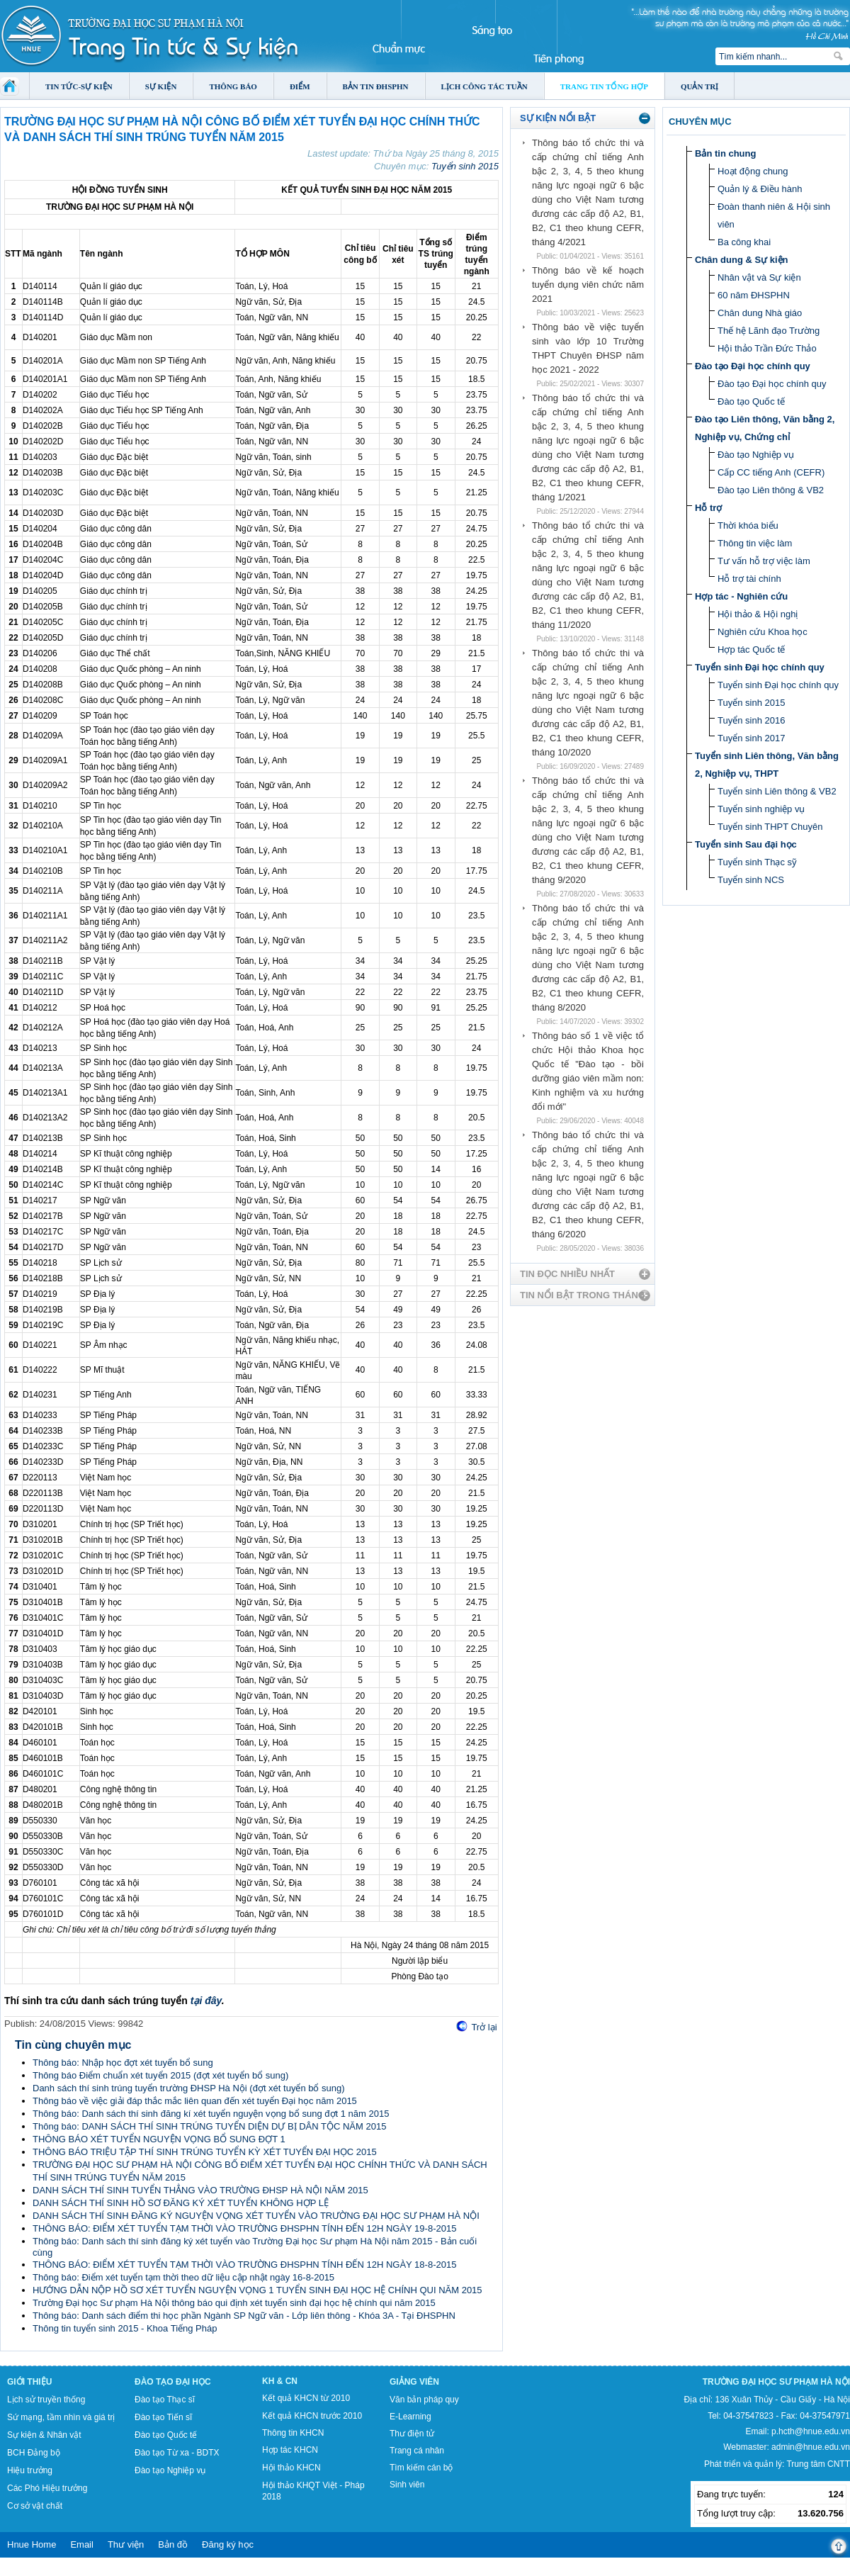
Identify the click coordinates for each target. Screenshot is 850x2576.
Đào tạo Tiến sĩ (163, 2417)
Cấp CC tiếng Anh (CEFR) (771, 472)
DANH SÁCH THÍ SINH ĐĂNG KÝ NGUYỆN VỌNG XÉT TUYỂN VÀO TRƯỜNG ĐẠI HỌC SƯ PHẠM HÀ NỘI (256, 2215)
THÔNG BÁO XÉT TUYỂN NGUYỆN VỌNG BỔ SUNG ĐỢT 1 (159, 2139)
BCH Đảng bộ (33, 2453)
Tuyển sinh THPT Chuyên (770, 826)
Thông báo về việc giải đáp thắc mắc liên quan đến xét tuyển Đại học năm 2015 (195, 2101)
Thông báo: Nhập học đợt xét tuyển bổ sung (123, 2062)
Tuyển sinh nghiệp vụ (761, 809)
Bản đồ (173, 2544)
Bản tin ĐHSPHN (376, 86)
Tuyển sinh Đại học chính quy (759, 667)
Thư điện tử (412, 2434)
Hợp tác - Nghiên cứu (741, 596)
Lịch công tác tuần (484, 86)
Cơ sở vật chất (34, 2506)
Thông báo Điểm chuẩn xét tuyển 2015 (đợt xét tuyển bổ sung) (160, 2075)
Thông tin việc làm (755, 543)
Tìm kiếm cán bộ (421, 2468)
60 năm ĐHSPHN (754, 295)
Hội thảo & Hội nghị (758, 614)
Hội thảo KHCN (291, 2468)
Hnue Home (31, 2544)
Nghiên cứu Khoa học (763, 631)
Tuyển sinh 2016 (751, 720)
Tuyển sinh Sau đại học (746, 844)
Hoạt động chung (753, 171)
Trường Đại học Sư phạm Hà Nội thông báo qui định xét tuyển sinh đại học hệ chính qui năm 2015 (234, 2302)
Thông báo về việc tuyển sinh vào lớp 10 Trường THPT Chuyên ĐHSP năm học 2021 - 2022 (588, 348)
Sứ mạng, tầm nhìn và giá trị (61, 2417)
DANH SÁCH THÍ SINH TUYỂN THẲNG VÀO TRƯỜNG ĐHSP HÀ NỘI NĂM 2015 (200, 2190)
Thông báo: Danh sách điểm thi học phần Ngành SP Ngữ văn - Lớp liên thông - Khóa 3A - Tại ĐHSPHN (244, 2315)
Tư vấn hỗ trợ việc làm (764, 561)
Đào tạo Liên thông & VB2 (771, 490)
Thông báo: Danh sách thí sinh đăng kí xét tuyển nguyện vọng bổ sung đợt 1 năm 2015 (211, 2113)
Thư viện (126, 2544)
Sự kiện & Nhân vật (44, 2435)
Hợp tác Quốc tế (751, 649)
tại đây (206, 2000)
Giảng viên (414, 2382)
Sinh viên (407, 2485)
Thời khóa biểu (748, 525)
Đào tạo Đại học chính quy (752, 366)
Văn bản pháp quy (424, 2400)
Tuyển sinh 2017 (751, 738)
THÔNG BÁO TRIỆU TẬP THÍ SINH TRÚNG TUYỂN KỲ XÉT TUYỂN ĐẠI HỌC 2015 (205, 2152)
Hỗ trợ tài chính (749, 578)
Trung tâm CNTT (818, 2464)
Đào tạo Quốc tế (751, 401)
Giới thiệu (29, 2382)
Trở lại (484, 2027)
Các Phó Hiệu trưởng (47, 2488)
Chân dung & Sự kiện (741, 259)
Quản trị (699, 86)
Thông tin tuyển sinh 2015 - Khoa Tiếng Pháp (125, 2328)
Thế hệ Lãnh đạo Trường (769, 330)
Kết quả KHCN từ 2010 (306, 2398)
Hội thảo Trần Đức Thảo (767, 348)
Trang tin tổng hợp (604, 86)
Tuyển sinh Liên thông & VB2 (777, 791)
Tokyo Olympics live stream (51, 2571)
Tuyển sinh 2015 (465, 166)
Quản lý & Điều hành (760, 189)
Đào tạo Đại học (173, 2382)
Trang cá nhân (417, 2451)
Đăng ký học (228, 2544)
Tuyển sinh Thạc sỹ (757, 862)
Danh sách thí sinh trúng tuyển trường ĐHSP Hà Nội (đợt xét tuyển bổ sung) (189, 2088)
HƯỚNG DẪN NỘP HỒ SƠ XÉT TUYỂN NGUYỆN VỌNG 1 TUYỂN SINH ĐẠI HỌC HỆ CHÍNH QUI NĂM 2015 (257, 2290)
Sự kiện (161, 86)
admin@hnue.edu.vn (810, 2447)
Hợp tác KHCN (290, 2450)
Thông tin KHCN (293, 2433)
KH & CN (280, 2381)
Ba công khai (744, 242)
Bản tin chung (725, 153)
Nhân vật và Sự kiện (759, 277)
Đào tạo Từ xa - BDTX (177, 2453)
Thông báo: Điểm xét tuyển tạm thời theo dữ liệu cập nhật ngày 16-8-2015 (183, 2277)
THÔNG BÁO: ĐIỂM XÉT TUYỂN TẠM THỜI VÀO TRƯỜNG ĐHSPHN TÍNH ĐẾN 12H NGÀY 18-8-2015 (244, 2264)
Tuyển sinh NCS (751, 879)
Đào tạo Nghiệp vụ (756, 454)
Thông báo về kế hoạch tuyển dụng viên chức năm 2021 (588, 284)
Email (82, 2544)
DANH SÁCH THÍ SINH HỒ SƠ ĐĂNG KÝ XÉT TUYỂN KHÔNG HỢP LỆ (181, 2203)
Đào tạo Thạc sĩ (165, 2400)
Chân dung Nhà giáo (760, 313)
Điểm (300, 86)
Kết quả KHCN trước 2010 (312, 2416)
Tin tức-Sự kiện (79, 86)
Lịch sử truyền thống (46, 2400)
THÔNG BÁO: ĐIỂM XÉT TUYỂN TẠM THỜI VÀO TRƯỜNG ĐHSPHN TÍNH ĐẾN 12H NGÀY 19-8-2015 (244, 2228)
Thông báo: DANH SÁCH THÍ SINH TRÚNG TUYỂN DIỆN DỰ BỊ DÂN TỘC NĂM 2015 (209, 2126)
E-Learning (410, 2417)
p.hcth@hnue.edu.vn (810, 2431)
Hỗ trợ (708, 507)
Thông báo (233, 86)
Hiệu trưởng (29, 2470)
